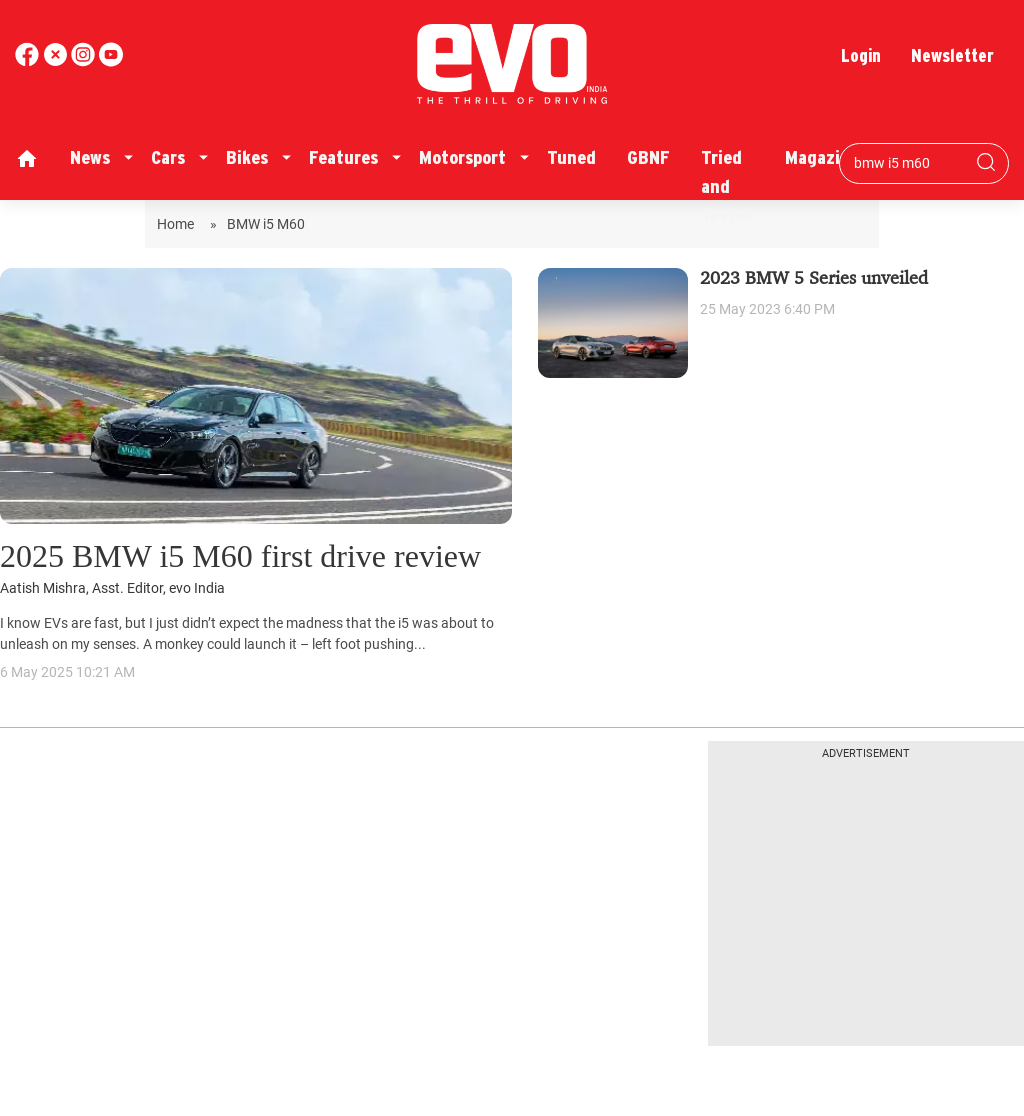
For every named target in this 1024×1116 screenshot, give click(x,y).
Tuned (571, 157)
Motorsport (462, 157)
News (90, 157)
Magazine (822, 157)
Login (861, 55)
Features (343, 157)
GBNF (648, 157)
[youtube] (85, 61)
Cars (168, 157)
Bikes (247, 157)
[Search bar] (909, 163)
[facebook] (29, 61)
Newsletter (952, 55)
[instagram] (111, 61)
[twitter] (57, 61)
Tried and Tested (727, 186)
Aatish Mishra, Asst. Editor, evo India (112, 588)
